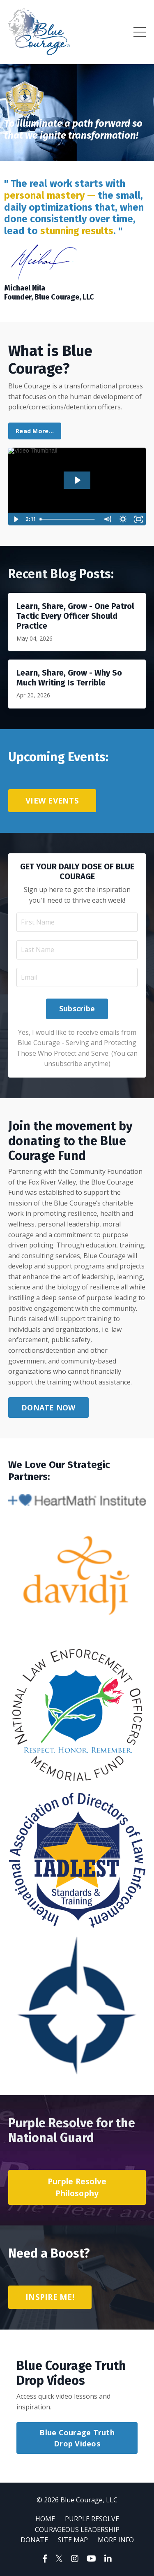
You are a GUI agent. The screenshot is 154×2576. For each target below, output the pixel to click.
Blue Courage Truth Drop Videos (77, 2437)
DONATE (34, 2539)
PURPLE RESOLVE (92, 2518)
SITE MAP (73, 2539)
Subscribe (77, 1008)
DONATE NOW (48, 1407)
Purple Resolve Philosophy (77, 2187)
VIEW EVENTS (52, 800)
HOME (45, 2518)
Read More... (35, 431)
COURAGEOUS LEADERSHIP (77, 2529)
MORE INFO (116, 2539)
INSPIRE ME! (49, 2296)
